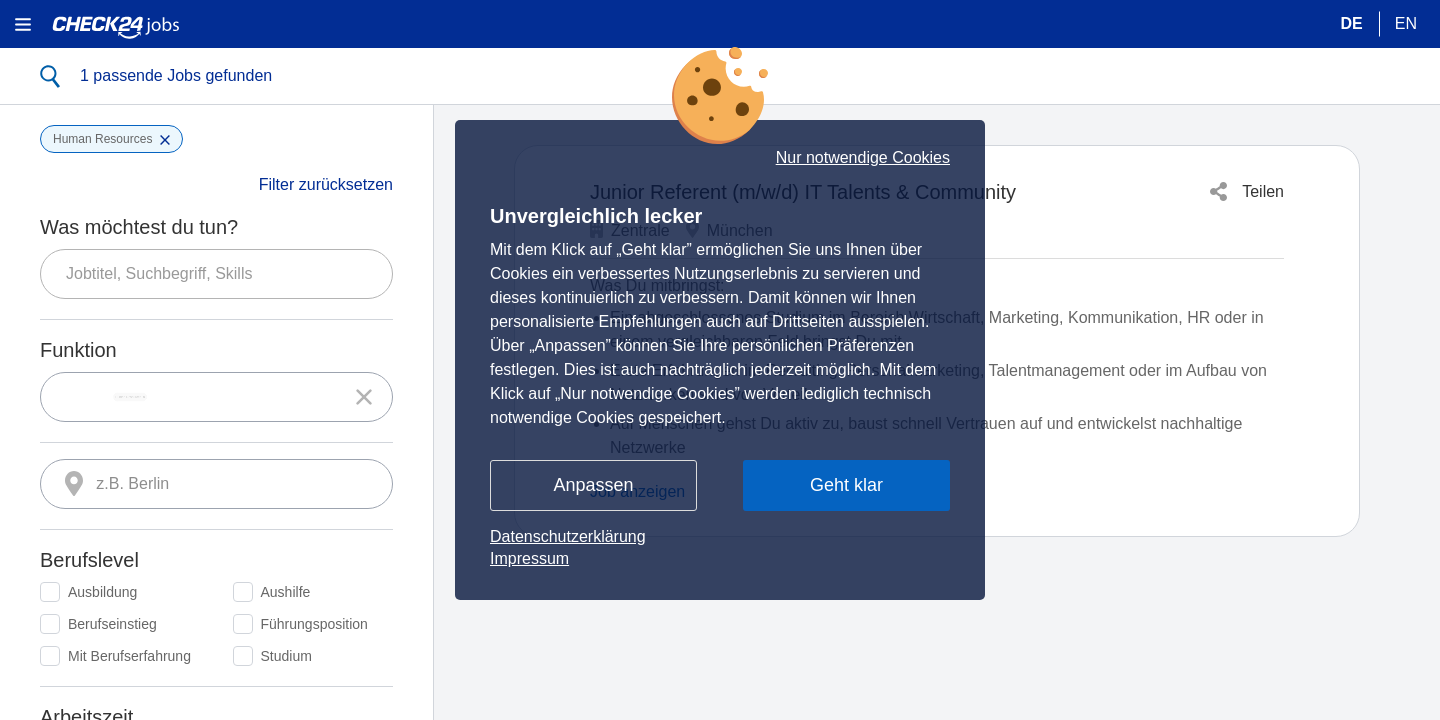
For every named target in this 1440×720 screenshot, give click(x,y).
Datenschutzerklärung (568, 536)
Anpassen (593, 485)
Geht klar (846, 485)
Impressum (529, 558)
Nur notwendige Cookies (863, 158)
